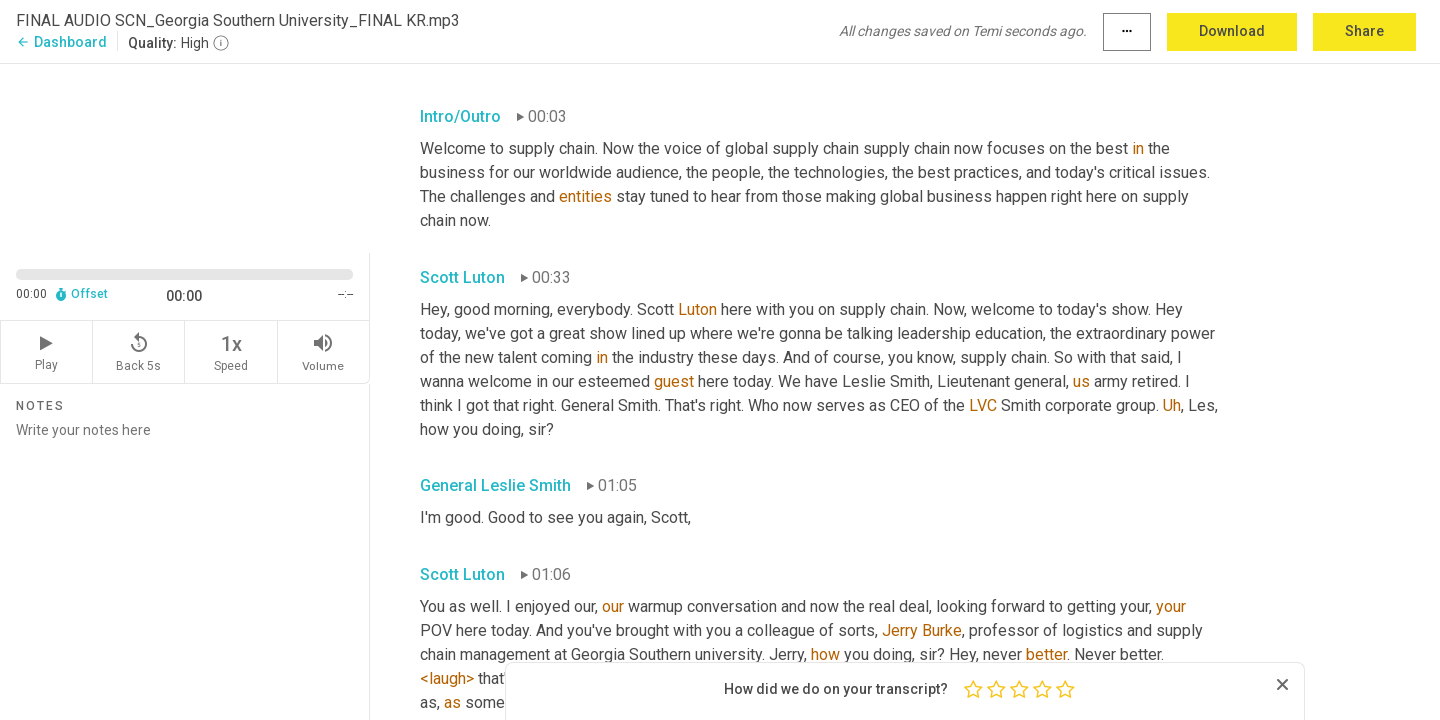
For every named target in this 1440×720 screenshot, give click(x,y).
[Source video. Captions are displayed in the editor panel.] (185, 156)
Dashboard (61, 42)
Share (1364, 31)
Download (1232, 31)
